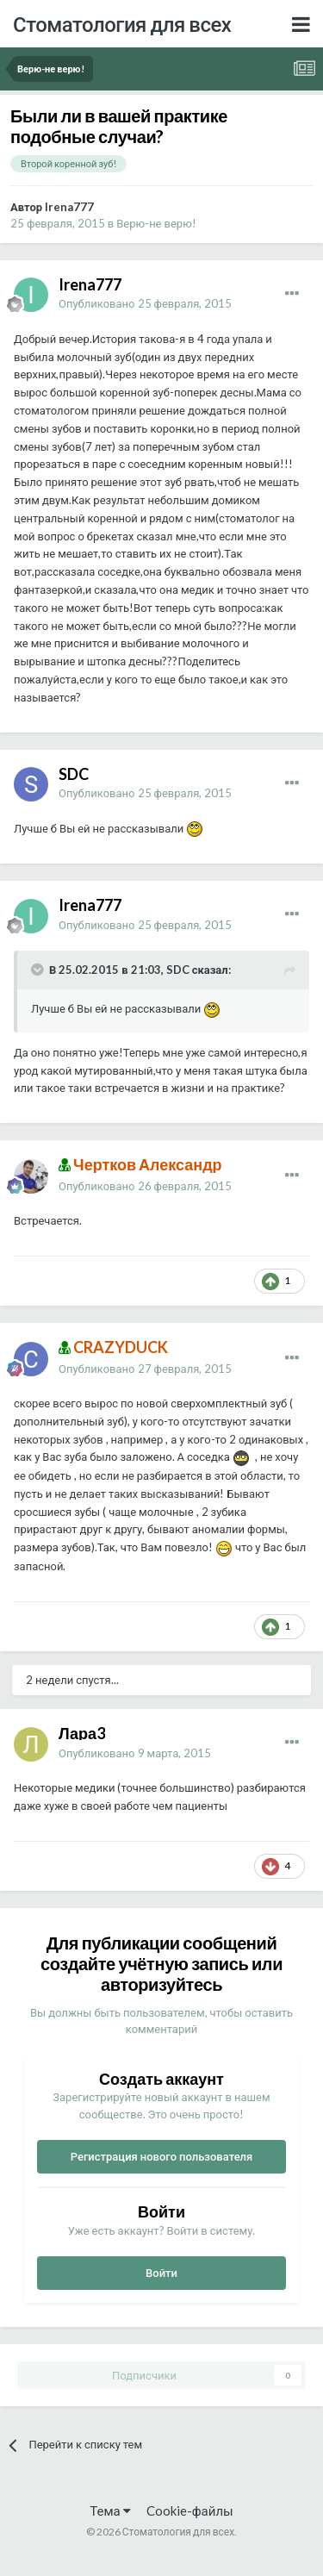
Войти (161, 2273)
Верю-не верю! (156, 223)
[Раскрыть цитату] (39, 969)
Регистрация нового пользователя (162, 2156)
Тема (110, 2510)
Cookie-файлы (189, 2510)
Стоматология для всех (122, 23)
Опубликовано (145, 303)
